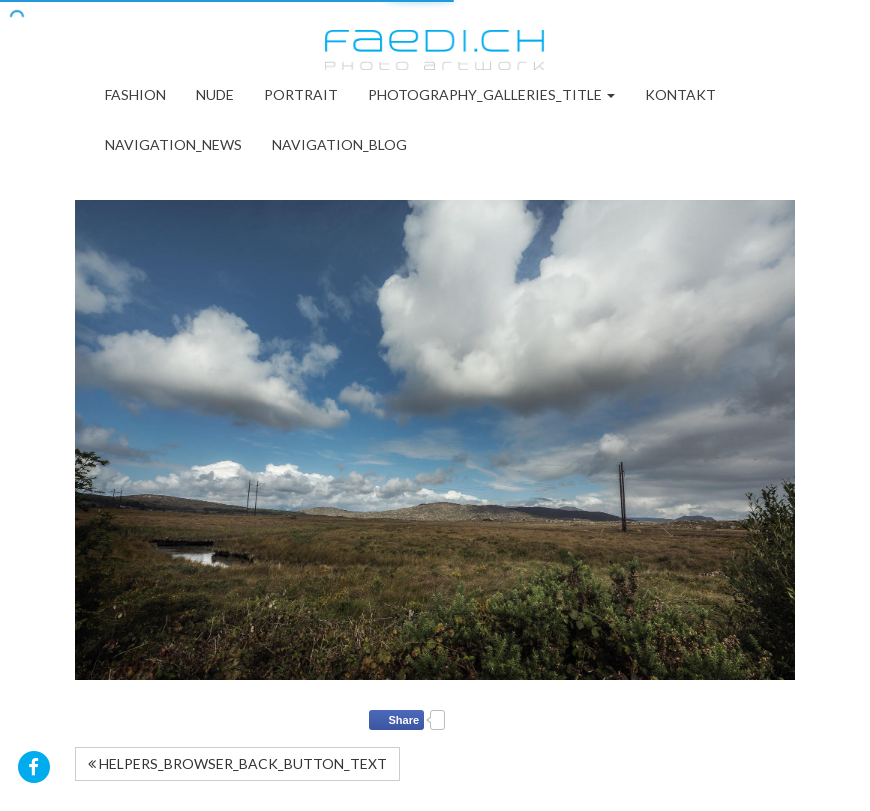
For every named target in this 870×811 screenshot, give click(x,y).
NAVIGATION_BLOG (339, 144)
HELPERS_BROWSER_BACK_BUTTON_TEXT (237, 763)
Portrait (301, 94)
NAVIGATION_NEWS (173, 144)
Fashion (135, 94)
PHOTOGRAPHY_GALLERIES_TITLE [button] (491, 94)
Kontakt (680, 94)
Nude (215, 94)
